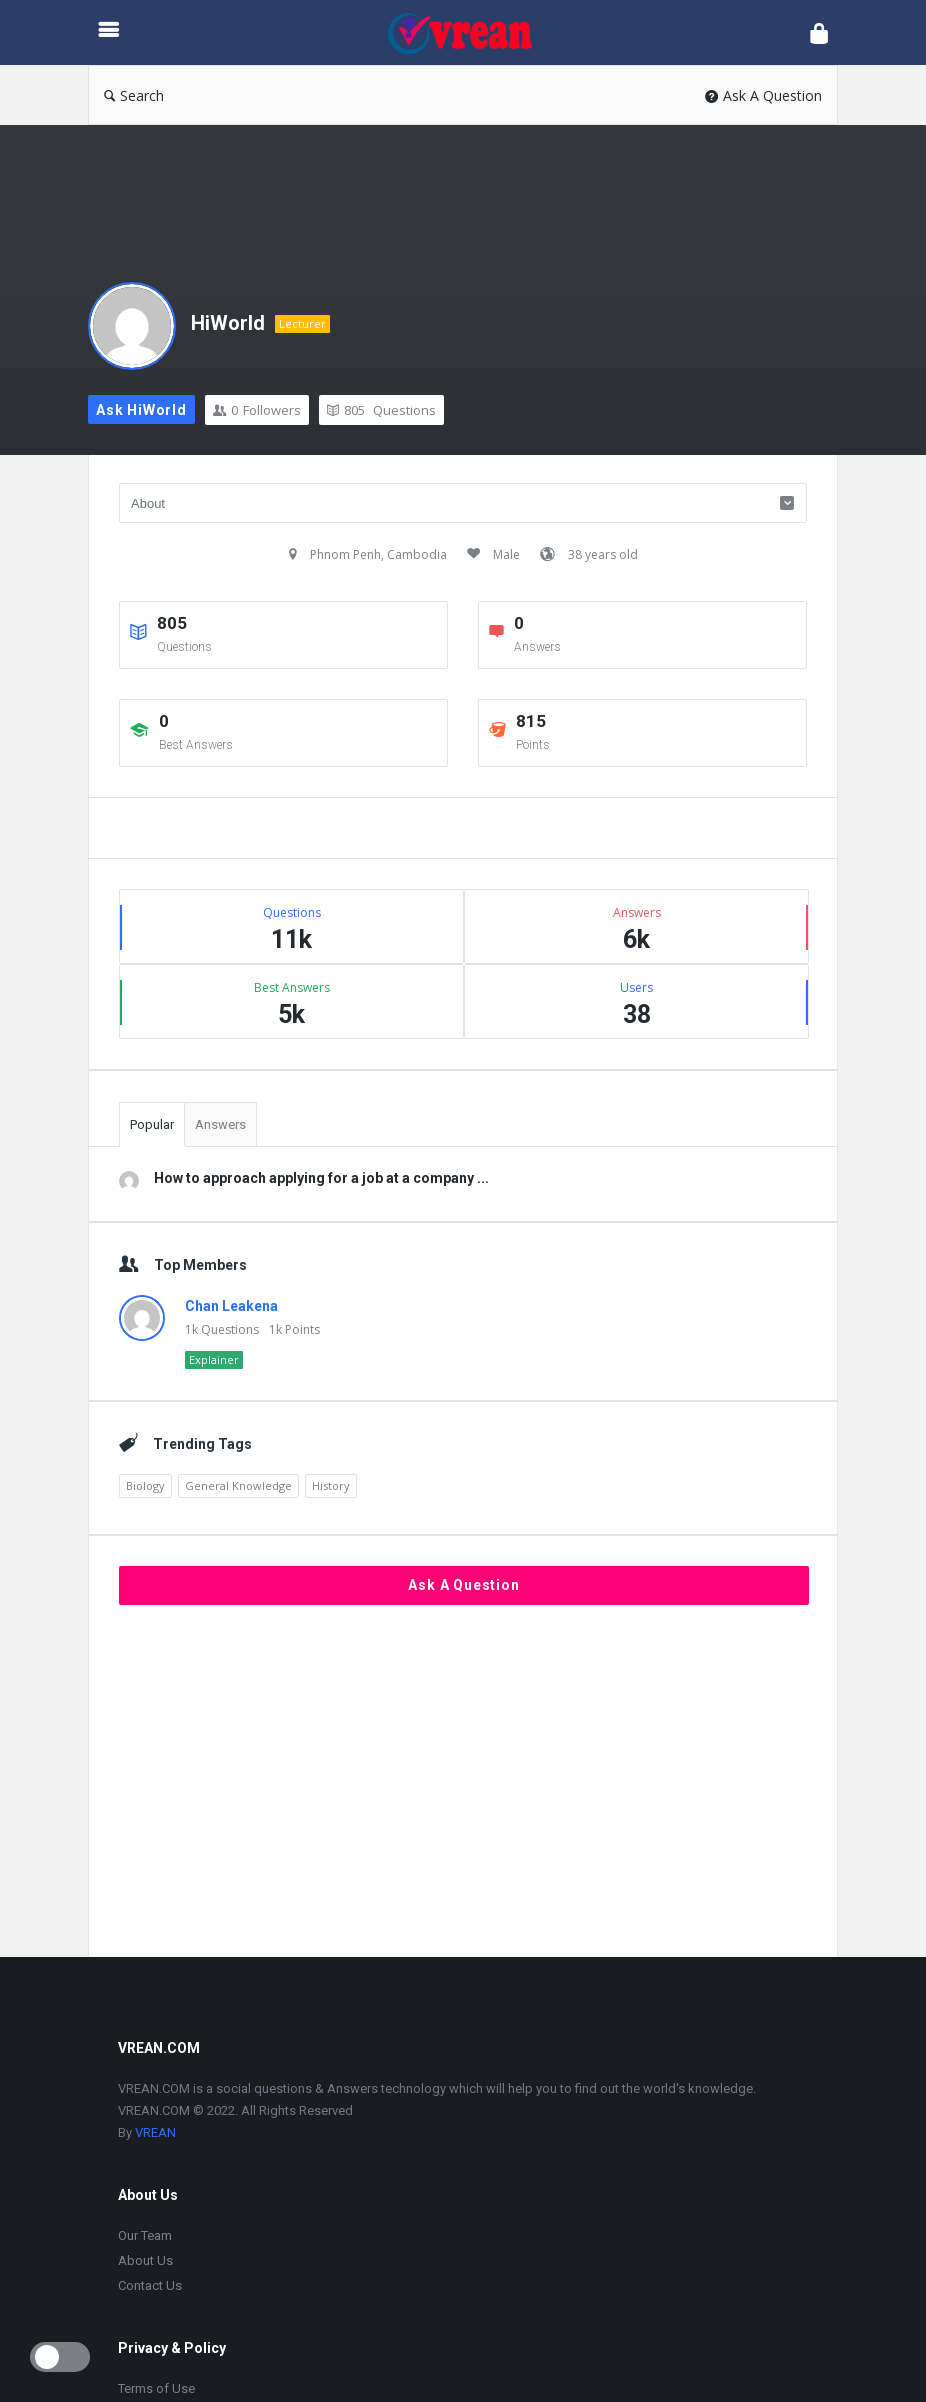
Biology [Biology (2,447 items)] (145, 1485)
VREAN (155, 2132)
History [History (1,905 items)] (331, 1485)
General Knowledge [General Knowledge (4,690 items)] (238, 1485)
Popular (152, 1124)
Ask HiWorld (141, 410)
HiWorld (228, 323)
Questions (381, 410)
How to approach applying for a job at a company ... (321, 1178)
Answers (220, 1124)
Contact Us (150, 2285)
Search (134, 95)
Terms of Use (156, 2388)
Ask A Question (763, 95)
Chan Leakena (231, 1306)
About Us (145, 2260)
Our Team (145, 2235)
